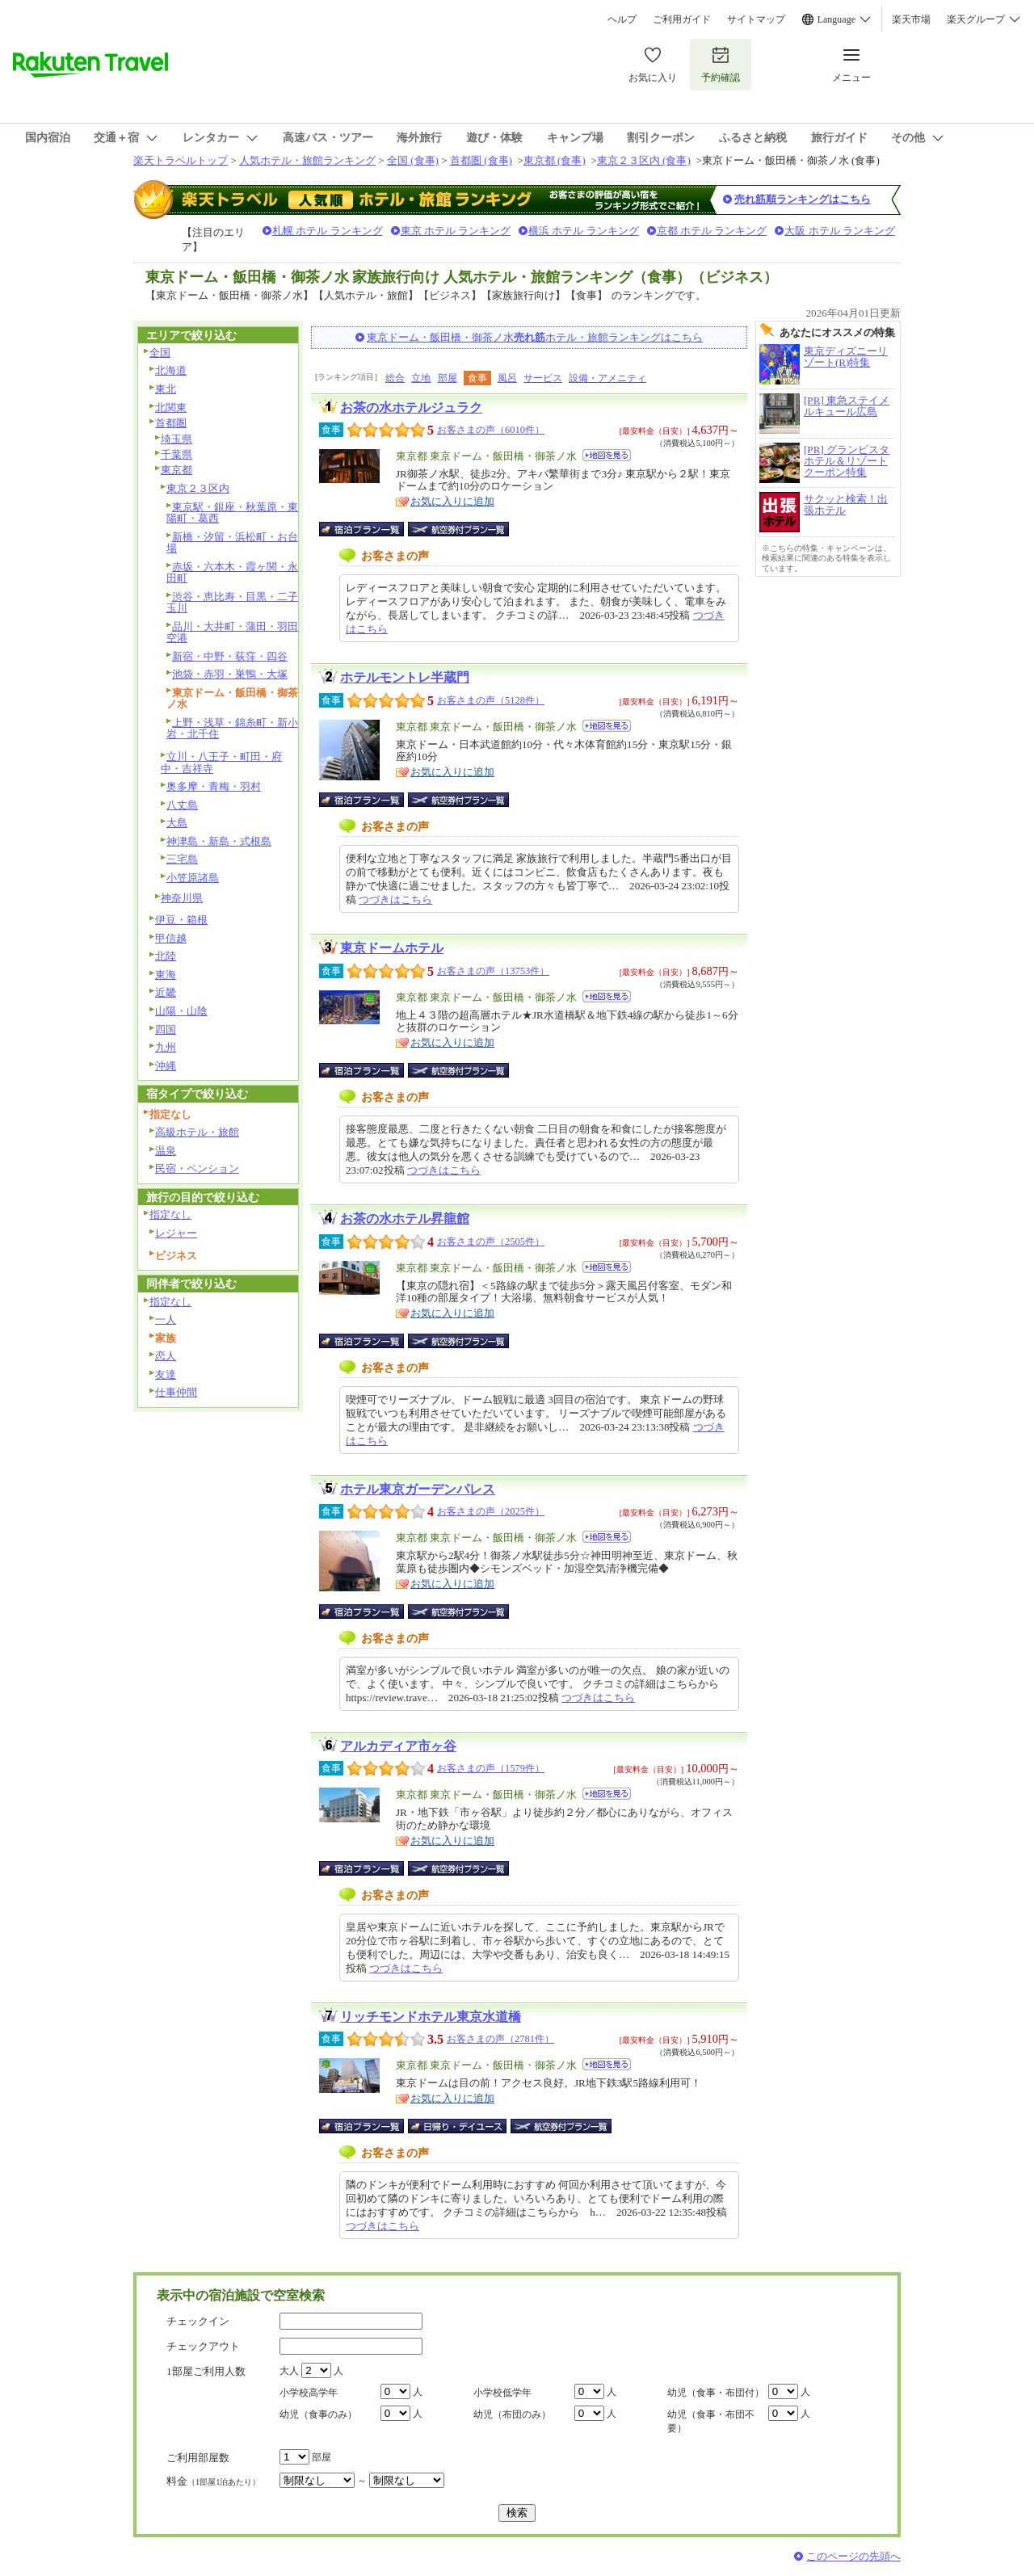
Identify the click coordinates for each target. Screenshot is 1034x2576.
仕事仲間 (176, 1392)
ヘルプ (622, 19)
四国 (165, 1029)
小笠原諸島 (192, 878)
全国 (159, 353)
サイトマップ (756, 19)
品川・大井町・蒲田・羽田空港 (232, 632)
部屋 (447, 378)
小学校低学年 (502, 2392)
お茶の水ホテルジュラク (411, 407)
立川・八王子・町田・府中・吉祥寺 (221, 762)
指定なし (170, 1214)
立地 (421, 378)
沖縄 (165, 1066)
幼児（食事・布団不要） (710, 2421)
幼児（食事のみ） (318, 2414)
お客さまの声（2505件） (490, 1241)
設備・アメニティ (607, 378)
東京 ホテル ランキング (456, 231)
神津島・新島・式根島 (218, 841)
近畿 (165, 992)
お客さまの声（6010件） (490, 429)
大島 (176, 823)
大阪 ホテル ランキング (839, 231)
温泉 (165, 1151)
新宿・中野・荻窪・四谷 (230, 656)
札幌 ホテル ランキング (327, 231)
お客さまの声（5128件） (490, 700)
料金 (213, 2481)
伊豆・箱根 (181, 920)
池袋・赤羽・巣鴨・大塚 (230, 674)
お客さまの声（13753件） (493, 971)
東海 (165, 975)
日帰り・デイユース (458, 2126)
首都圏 (171, 423)
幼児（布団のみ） (512, 2414)
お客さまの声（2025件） (490, 1511)
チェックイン (197, 2321)
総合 (395, 378)
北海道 (171, 370)
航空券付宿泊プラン (458, 529)
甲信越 (171, 938)
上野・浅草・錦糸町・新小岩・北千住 (232, 728)
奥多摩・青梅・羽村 (213, 786)
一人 (165, 1319)
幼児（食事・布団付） (715, 2392)
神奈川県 (182, 898)
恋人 (165, 1356)
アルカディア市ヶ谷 (398, 1746)
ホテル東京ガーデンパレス (417, 1489)
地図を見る (606, 455)
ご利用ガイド (682, 19)
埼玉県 (176, 439)
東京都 (176, 470)
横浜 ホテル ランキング (583, 231)
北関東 (171, 407)
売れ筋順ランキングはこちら (802, 199)
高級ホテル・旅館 (197, 1132)
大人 (289, 2370)
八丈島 (182, 805)
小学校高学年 (309, 2392)
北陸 (165, 956)
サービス (542, 378)
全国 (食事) (413, 160)
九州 (165, 1047)
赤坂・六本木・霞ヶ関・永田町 (232, 573)
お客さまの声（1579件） (490, 1768)
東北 (165, 389)
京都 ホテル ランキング (712, 231)
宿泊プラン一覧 (369, 529)
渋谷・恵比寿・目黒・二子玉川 (232, 602)
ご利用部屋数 (197, 2458)
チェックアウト (203, 2346)
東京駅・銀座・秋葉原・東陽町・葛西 (232, 513)
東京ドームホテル (391, 948)
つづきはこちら (395, 899)
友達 (165, 1374)
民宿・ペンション (197, 1168)
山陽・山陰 (181, 1011)
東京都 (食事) (554, 160)
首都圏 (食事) (481, 160)
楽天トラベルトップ (180, 160)
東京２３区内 (197, 488)
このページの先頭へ (853, 2556)
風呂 (507, 378)
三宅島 (182, 859)
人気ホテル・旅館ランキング (307, 160)
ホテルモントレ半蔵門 (404, 677)
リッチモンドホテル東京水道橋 (430, 2016)
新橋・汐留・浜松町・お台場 (232, 543)
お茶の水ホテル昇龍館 (404, 1218)
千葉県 (176, 454)
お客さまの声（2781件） (500, 2038)
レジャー (176, 1233)
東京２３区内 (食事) (644, 160)
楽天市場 (911, 19)
